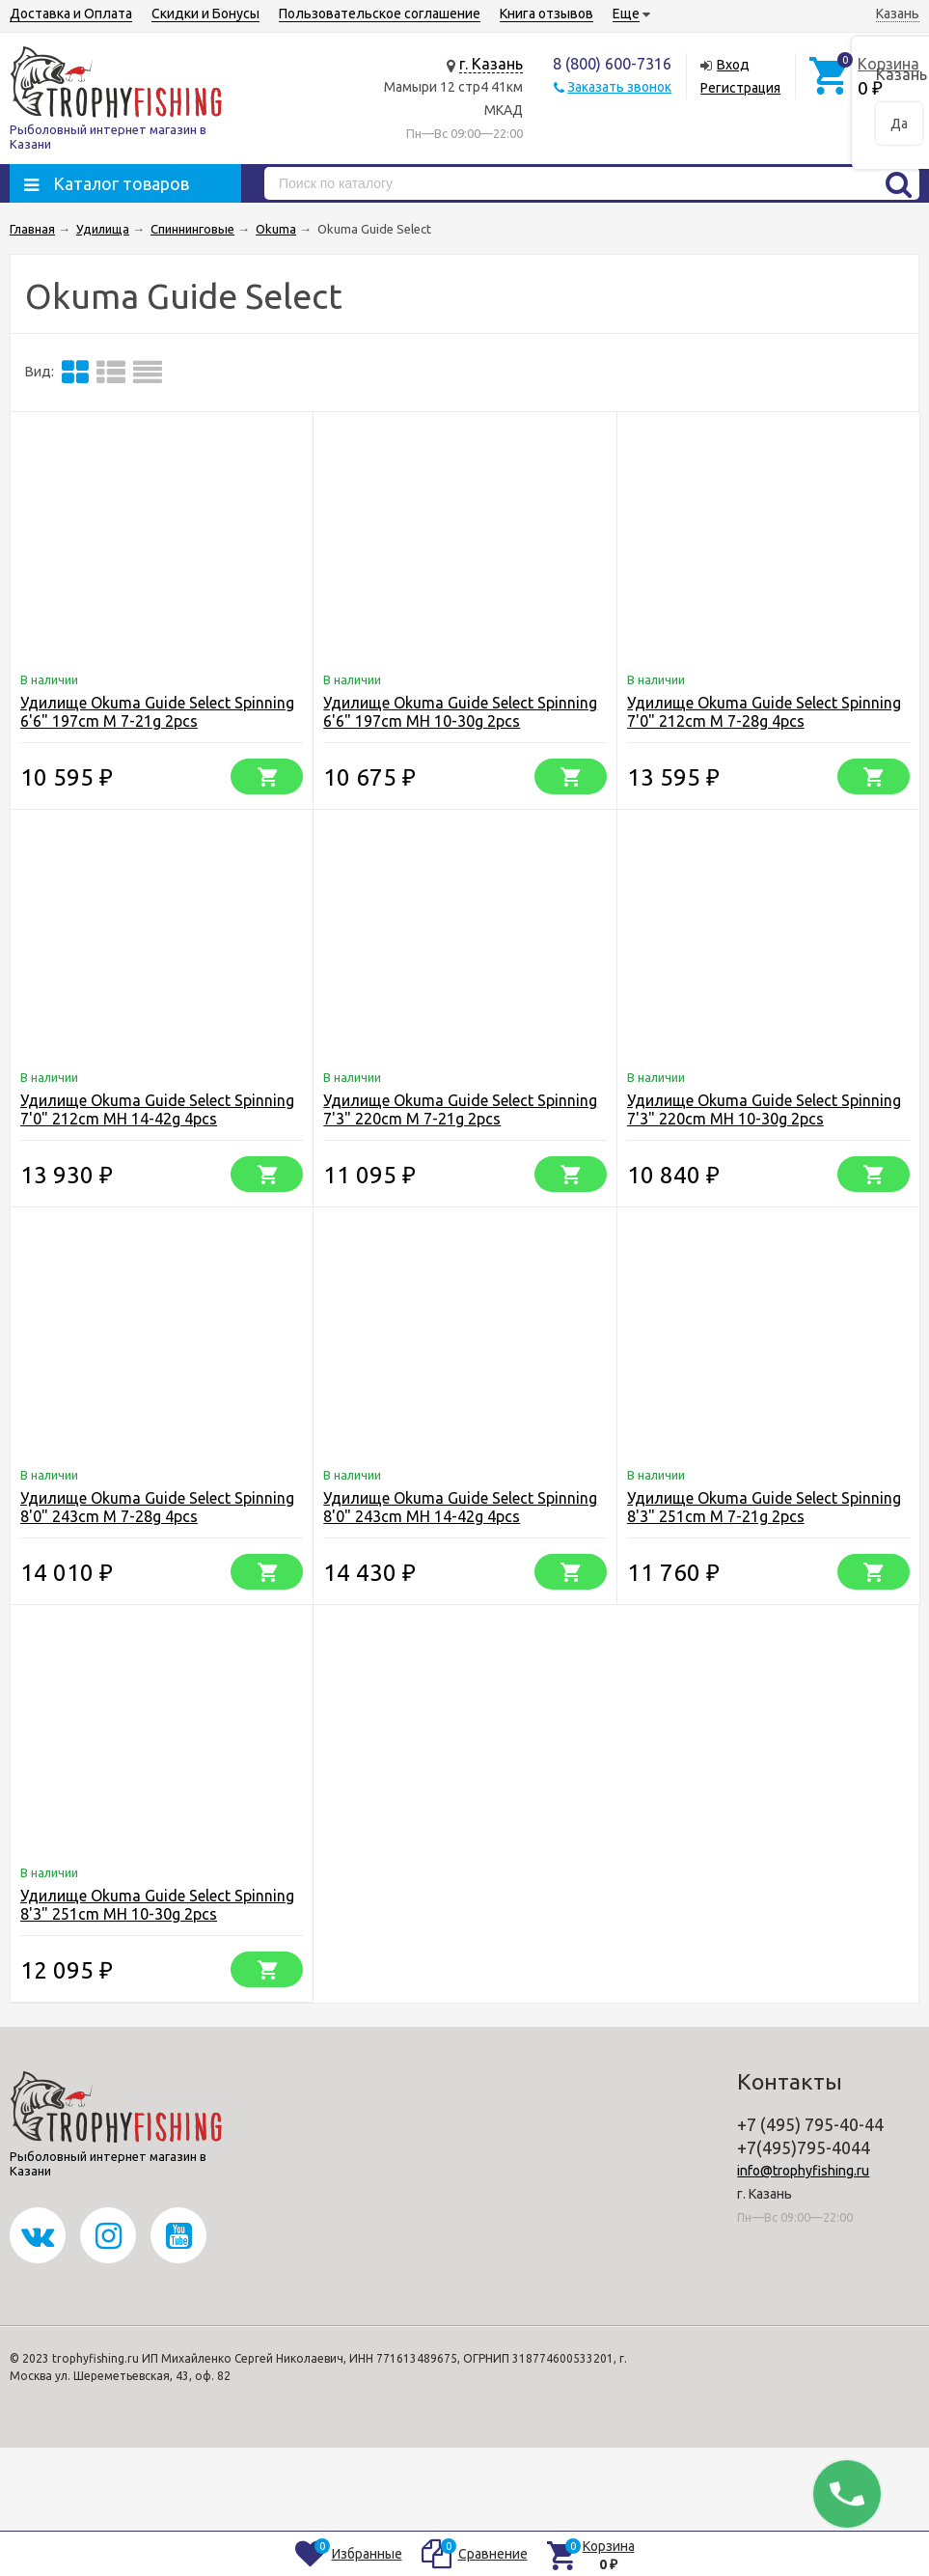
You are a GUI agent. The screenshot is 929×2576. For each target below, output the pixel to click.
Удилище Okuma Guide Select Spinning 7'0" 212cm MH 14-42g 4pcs (157, 1109)
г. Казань (491, 63)
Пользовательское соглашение (379, 13)
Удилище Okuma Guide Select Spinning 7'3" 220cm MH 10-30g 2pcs (764, 1109)
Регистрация (740, 88)
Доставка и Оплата (71, 13)
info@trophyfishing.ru (803, 2170)
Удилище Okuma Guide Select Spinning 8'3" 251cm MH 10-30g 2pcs (157, 1905)
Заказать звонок (619, 87)
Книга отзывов (546, 13)
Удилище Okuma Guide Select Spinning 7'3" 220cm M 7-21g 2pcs (460, 1109)
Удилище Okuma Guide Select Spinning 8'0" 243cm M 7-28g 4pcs (157, 1507)
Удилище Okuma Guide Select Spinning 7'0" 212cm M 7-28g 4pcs (764, 712)
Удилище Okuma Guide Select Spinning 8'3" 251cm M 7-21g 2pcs (764, 1507)
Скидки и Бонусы (205, 13)
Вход (733, 64)
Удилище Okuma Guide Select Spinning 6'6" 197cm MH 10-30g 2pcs (460, 712)
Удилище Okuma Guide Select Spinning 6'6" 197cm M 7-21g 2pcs (157, 712)
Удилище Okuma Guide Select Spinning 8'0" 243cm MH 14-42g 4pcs (460, 1507)
